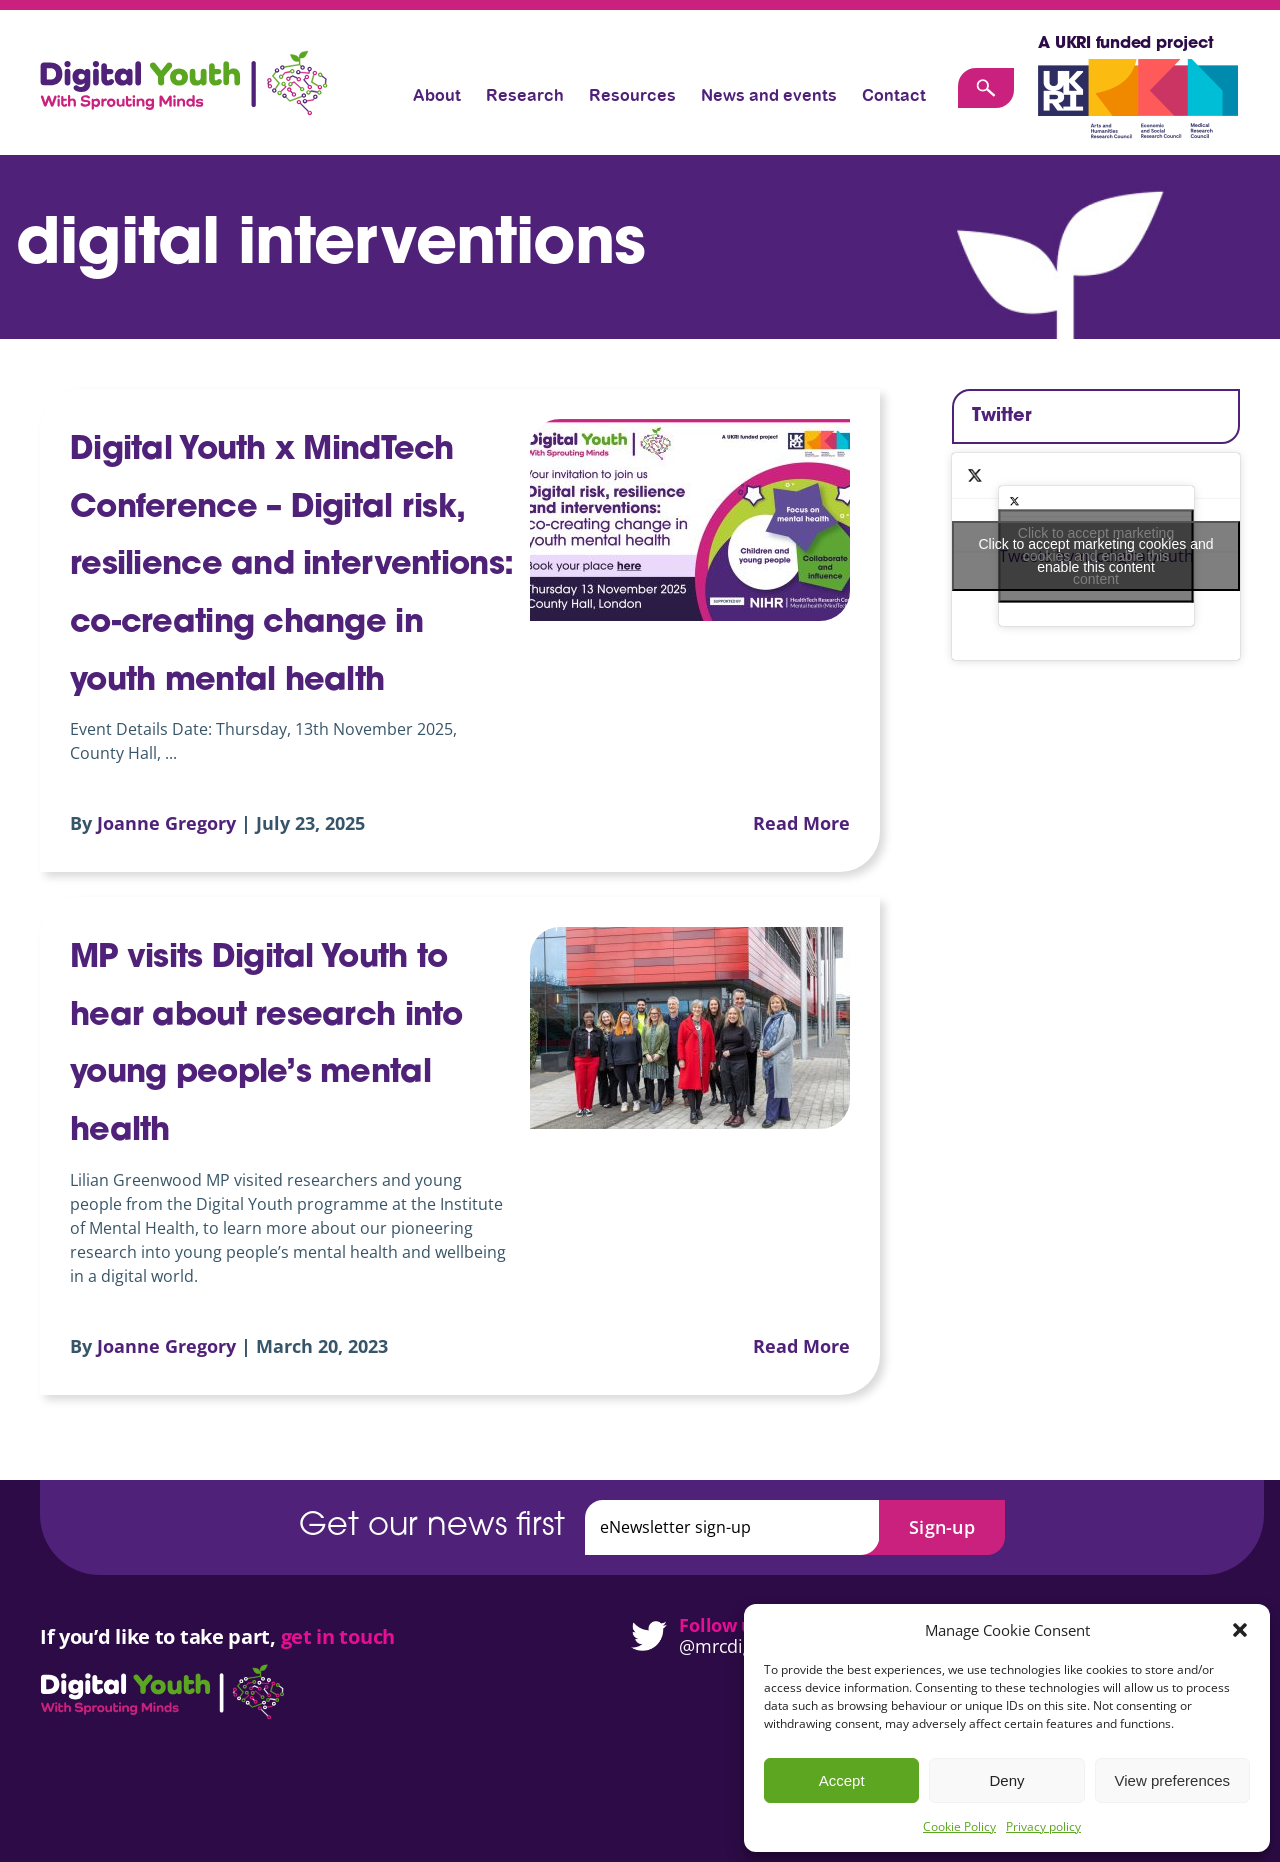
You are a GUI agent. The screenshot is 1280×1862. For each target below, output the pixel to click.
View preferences (1173, 1780)
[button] (1240, 1630)
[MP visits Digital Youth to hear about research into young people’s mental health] (690, 1028)
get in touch (338, 1636)
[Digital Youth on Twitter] (640, 1636)
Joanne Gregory (166, 823)
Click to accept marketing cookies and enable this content (1096, 555)
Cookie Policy (959, 1826)
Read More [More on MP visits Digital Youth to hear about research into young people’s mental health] (801, 1346)
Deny (1006, 1780)
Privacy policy (1043, 1826)
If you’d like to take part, (160, 1636)
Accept (842, 1780)
